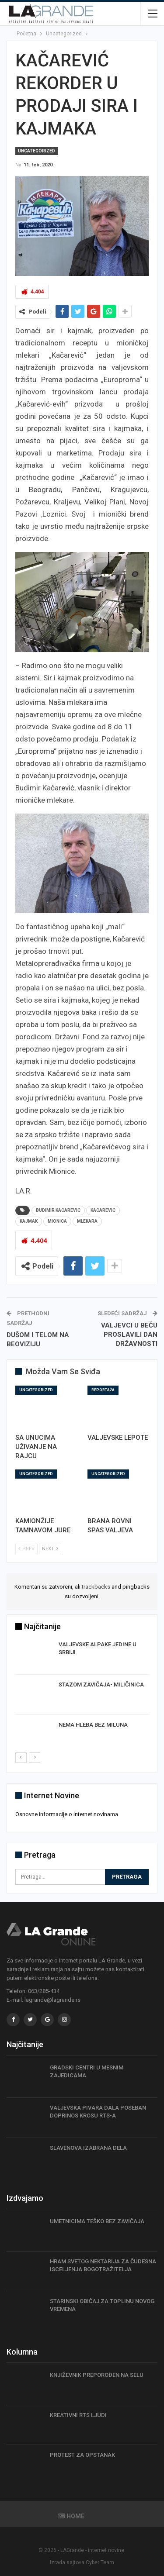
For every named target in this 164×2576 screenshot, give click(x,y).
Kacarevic (103, 1210)
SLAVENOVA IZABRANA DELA (88, 2148)
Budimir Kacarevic (58, 1210)
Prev (26, 1549)
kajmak (29, 1221)
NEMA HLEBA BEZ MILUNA (93, 1724)
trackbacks (96, 1586)
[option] (82, 1696)
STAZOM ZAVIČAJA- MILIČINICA (101, 1684)
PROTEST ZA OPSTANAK (82, 2455)
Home (71, 2516)
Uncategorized (36, 150)
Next (50, 1549)
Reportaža (103, 1390)
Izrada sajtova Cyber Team (82, 2562)
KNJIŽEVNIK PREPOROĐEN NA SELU (96, 2375)
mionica (57, 1221)
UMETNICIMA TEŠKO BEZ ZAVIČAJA (97, 2221)
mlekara (87, 1221)
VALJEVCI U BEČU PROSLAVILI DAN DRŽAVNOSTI (129, 1334)
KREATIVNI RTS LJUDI (78, 2415)
